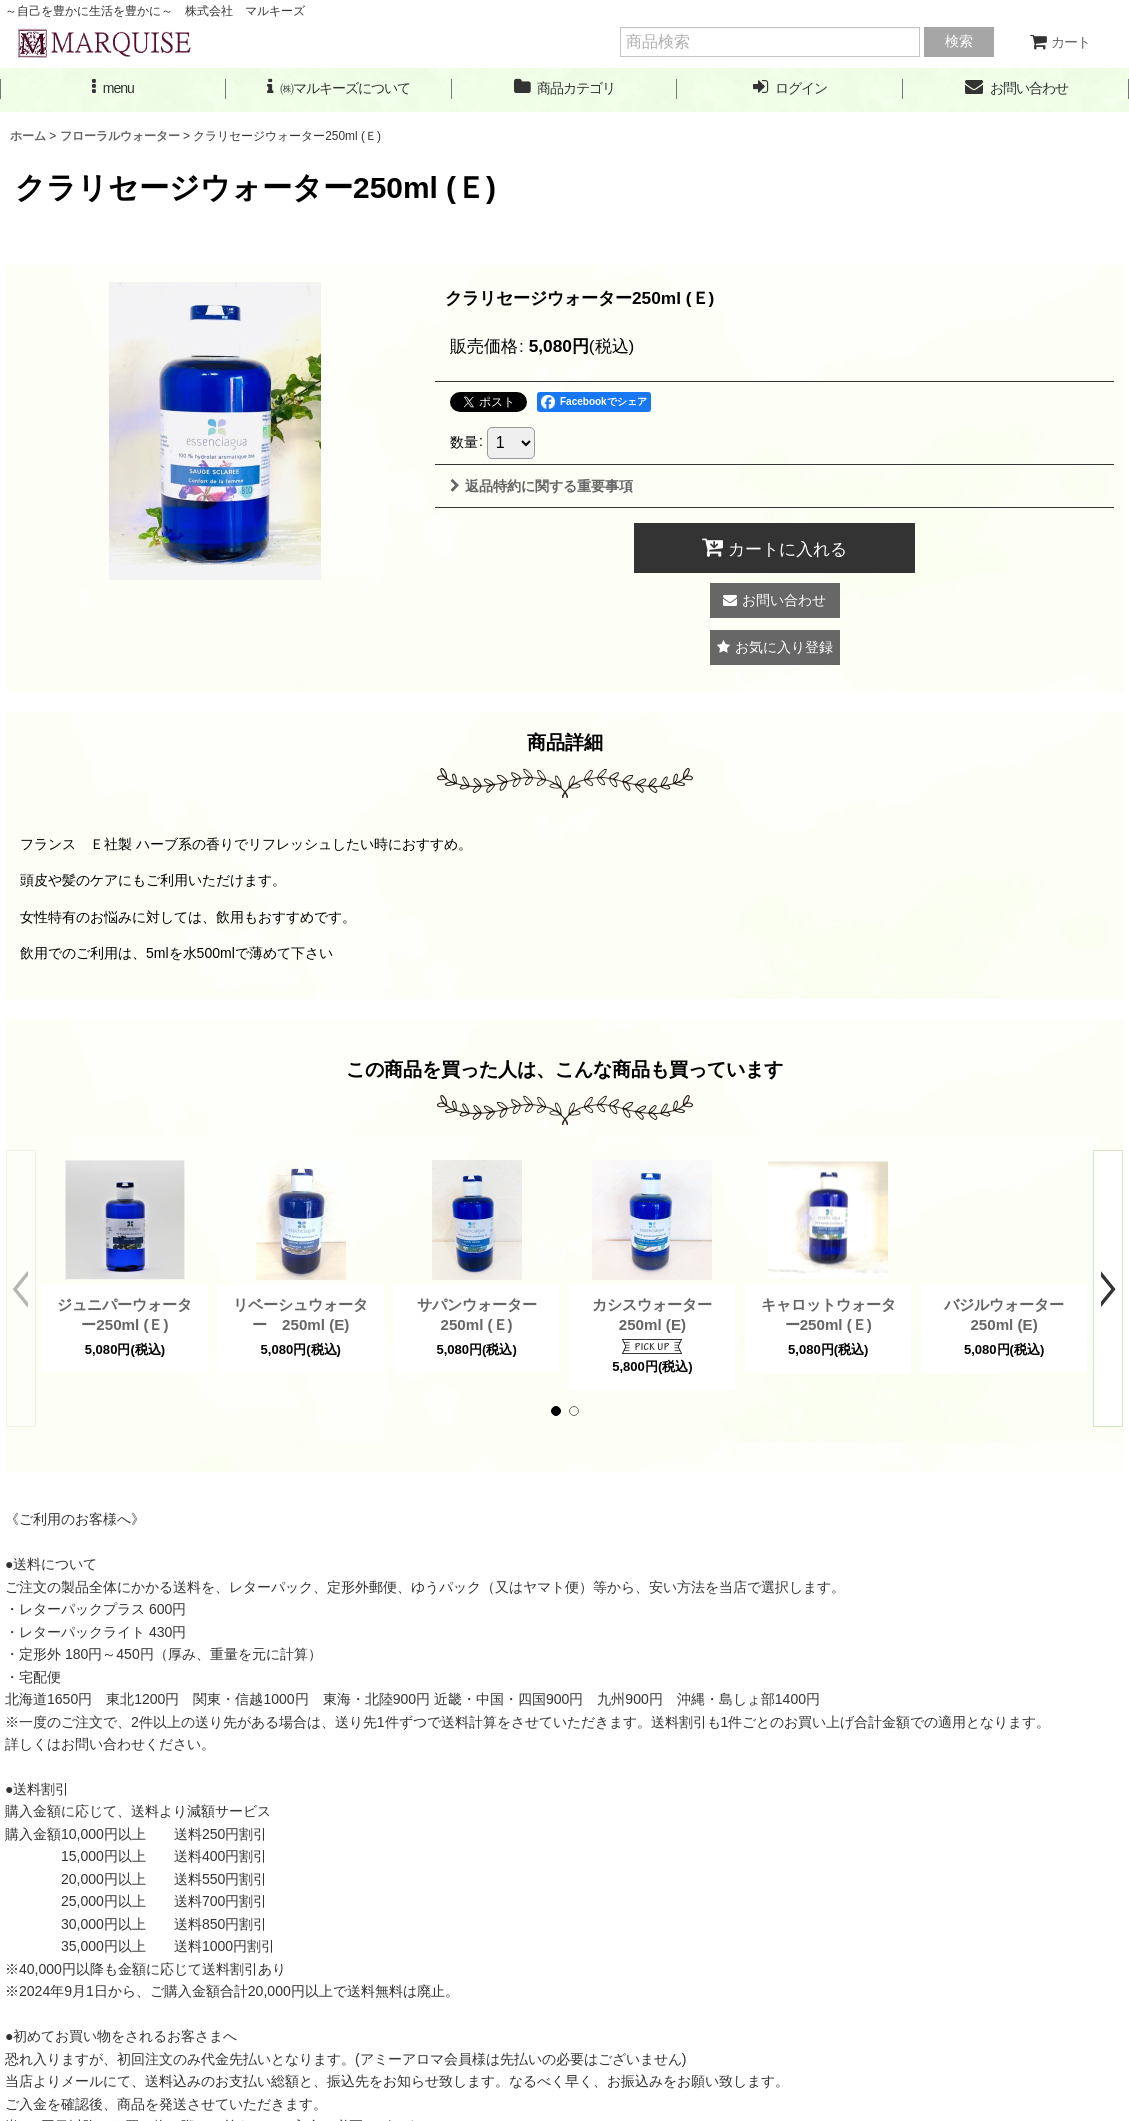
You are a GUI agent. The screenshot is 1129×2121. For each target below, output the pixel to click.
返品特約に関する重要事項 (541, 486)
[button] (113, 88)
